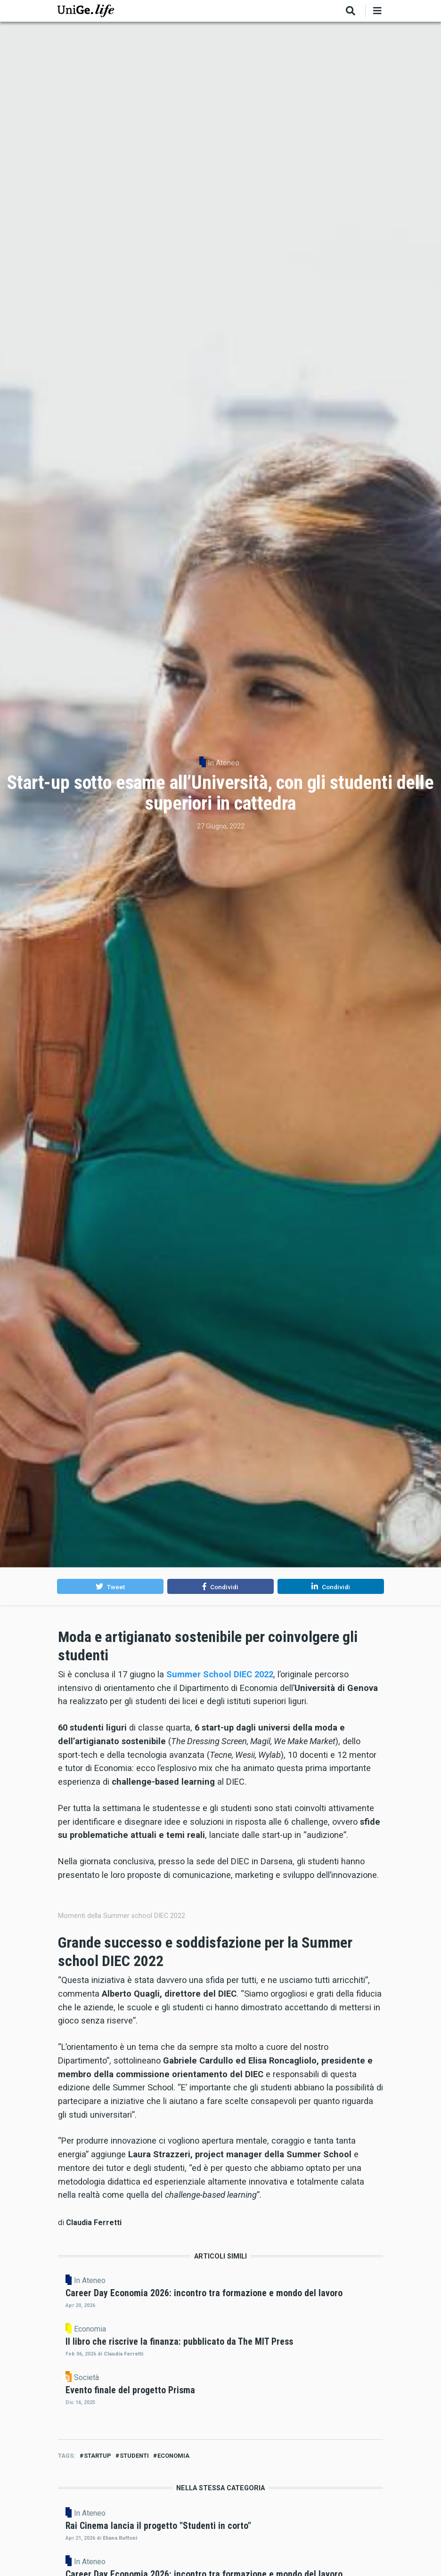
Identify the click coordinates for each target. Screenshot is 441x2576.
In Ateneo (223, 762)
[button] (110, 1586)
